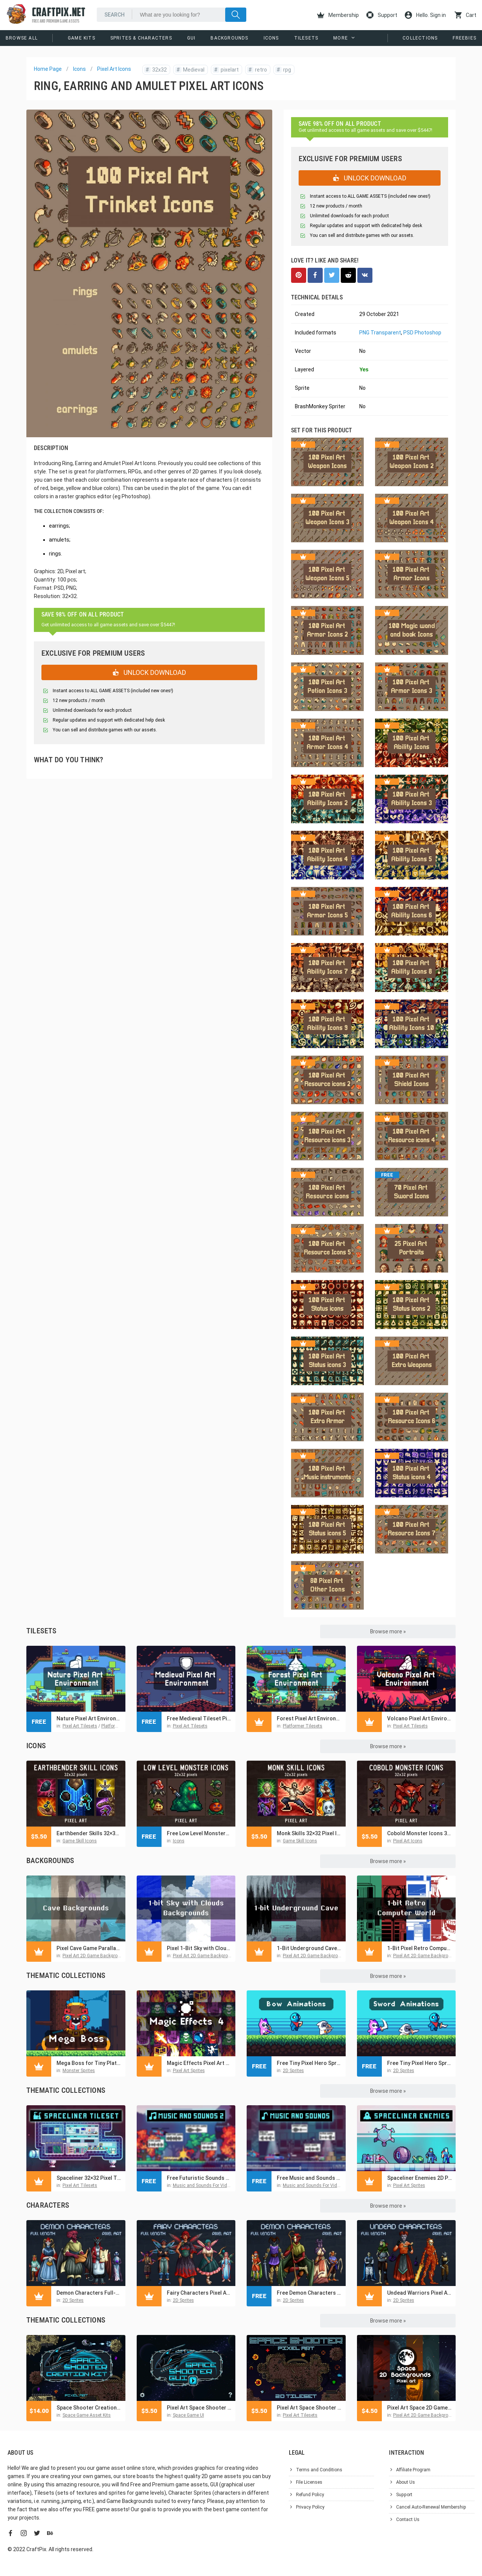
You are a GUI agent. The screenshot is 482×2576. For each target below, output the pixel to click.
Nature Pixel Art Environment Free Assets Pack (89, 1718)
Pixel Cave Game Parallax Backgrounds (89, 1948)
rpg (283, 70)
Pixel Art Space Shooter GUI (199, 2408)
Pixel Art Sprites (189, 2070)
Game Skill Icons (80, 1840)
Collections (420, 38)
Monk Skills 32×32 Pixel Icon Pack (309, 1833)
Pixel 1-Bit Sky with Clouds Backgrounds (199, 1948)
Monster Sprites (79, 2070)
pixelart (226, 70)
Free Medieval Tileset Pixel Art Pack (199, 1718)
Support (381, 15)
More (340, 38)
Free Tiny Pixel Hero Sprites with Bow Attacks (309, 2063)
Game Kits (81, 38)
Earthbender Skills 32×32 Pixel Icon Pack (89, 1833)
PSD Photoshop (422, 333)
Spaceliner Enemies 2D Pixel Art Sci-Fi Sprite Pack (419, 2178)
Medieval (189, 70)
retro (257, 70)
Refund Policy (310, 2494)
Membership (338, 15)
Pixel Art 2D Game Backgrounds (95, 1955)
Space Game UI (188, 2415)
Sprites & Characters (141, 38)
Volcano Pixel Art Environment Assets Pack (419, 1718)
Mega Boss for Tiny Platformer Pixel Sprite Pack (89, 2063)
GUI (191, 38)
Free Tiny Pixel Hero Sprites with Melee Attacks (419, 2063)
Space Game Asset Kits (87, 2415)
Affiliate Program (413, 2469)
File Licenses (309, 2482)
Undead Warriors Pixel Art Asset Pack (419, 2293)
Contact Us (407, 2519)
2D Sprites (293, 2070)
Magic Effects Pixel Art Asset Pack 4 (199, 2063)
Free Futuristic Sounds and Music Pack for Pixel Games (199, 2178)
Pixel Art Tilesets (80, 1726)
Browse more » (388, 1631)
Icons (271, 38)
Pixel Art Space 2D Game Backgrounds (419, 2408)
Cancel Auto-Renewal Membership (431, 2507)
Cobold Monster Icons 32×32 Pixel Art (419, 1833)
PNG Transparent (380, 333)
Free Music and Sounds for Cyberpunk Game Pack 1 (309, 2178)
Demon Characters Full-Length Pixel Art (89, 2293)
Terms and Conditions (319, 2469)
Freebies (464, 38)
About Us (405, 2482)
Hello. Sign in (425, 15)
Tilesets (306, 38)
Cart (465, 15)
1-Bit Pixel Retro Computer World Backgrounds (419, 1948)
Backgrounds (229, 38)
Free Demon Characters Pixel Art (309, 2293)
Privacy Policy (310, 2507)
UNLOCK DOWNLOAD (149, 672)
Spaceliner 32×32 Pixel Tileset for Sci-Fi (89, 2178)
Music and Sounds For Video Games (210, 2185)
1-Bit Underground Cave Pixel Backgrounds (309, 1948)
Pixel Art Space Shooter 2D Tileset (309, 2408)
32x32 (155, 70)
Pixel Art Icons (114, 69)
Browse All (22, 38)
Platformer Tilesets (121, 1726)
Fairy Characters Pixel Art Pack (199, 2293)
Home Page (48, 69)
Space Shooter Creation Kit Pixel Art (89, 2408)
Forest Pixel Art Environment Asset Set (309, 1718)
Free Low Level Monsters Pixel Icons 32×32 (199, 1833)
